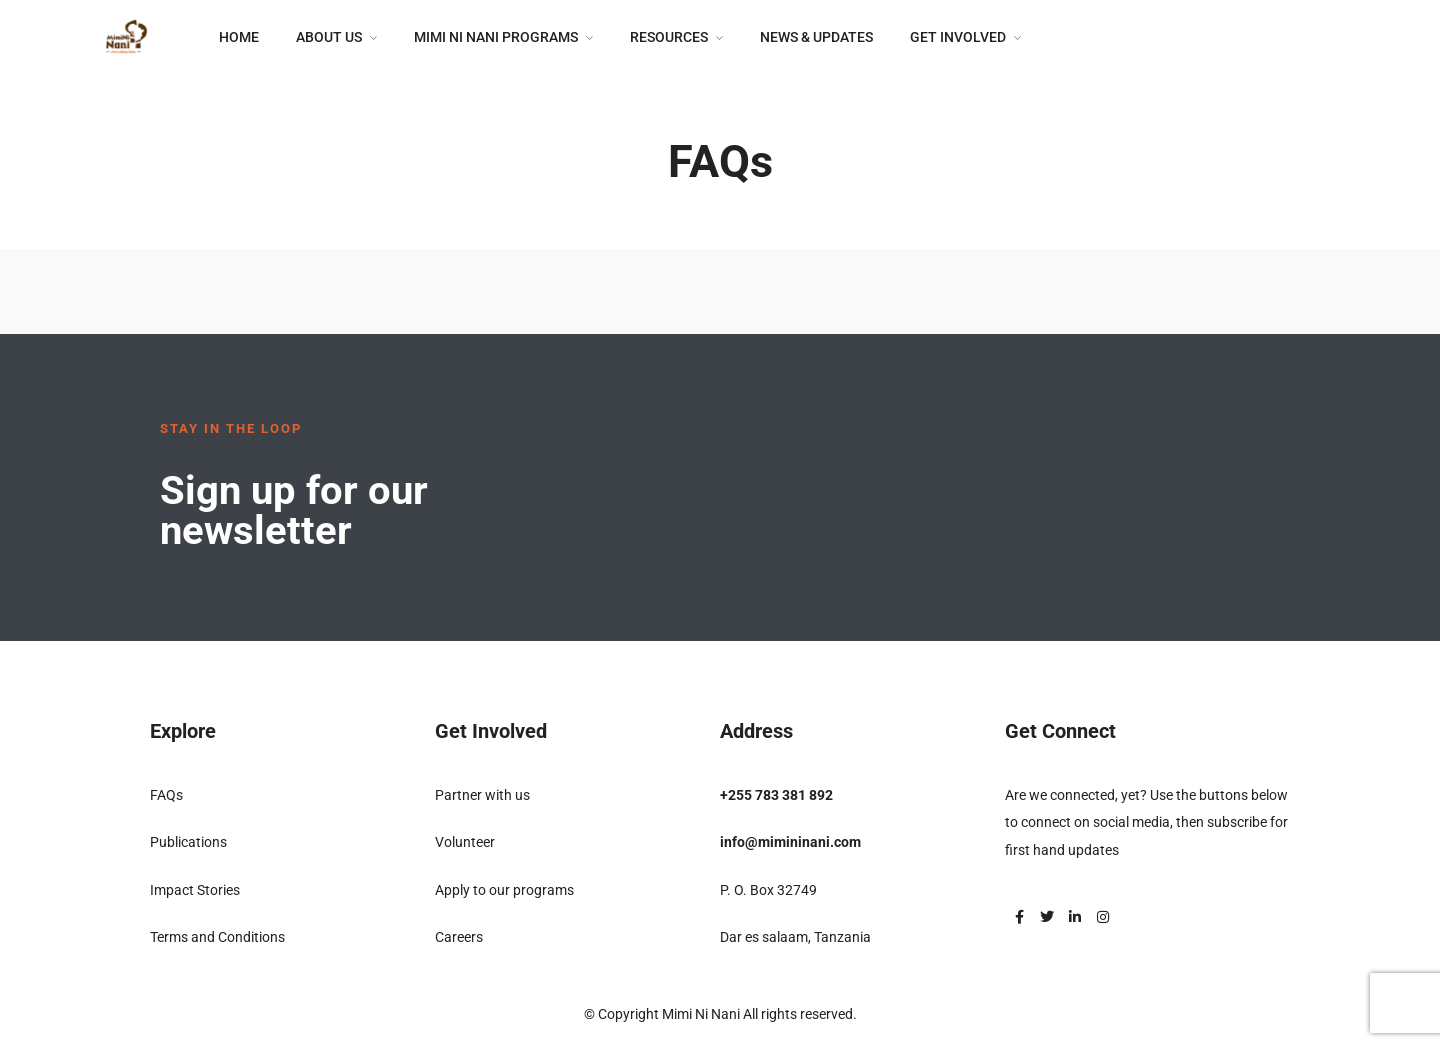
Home (239, 37)
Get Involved (958, 37)
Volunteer (465, 842)
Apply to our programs (504, 890)
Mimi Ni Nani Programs (496, 37)
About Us (329, 37)
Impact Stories (195, 890)
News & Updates (816, 37)
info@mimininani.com (790, 842)
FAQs (166, 795)
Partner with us (482, 795)
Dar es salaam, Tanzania (795, 937)
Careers (459, 937)
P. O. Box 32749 (768, 890)
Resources (669, 37)
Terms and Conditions (217, 937)
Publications (188, 842)
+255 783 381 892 (776, 795)
